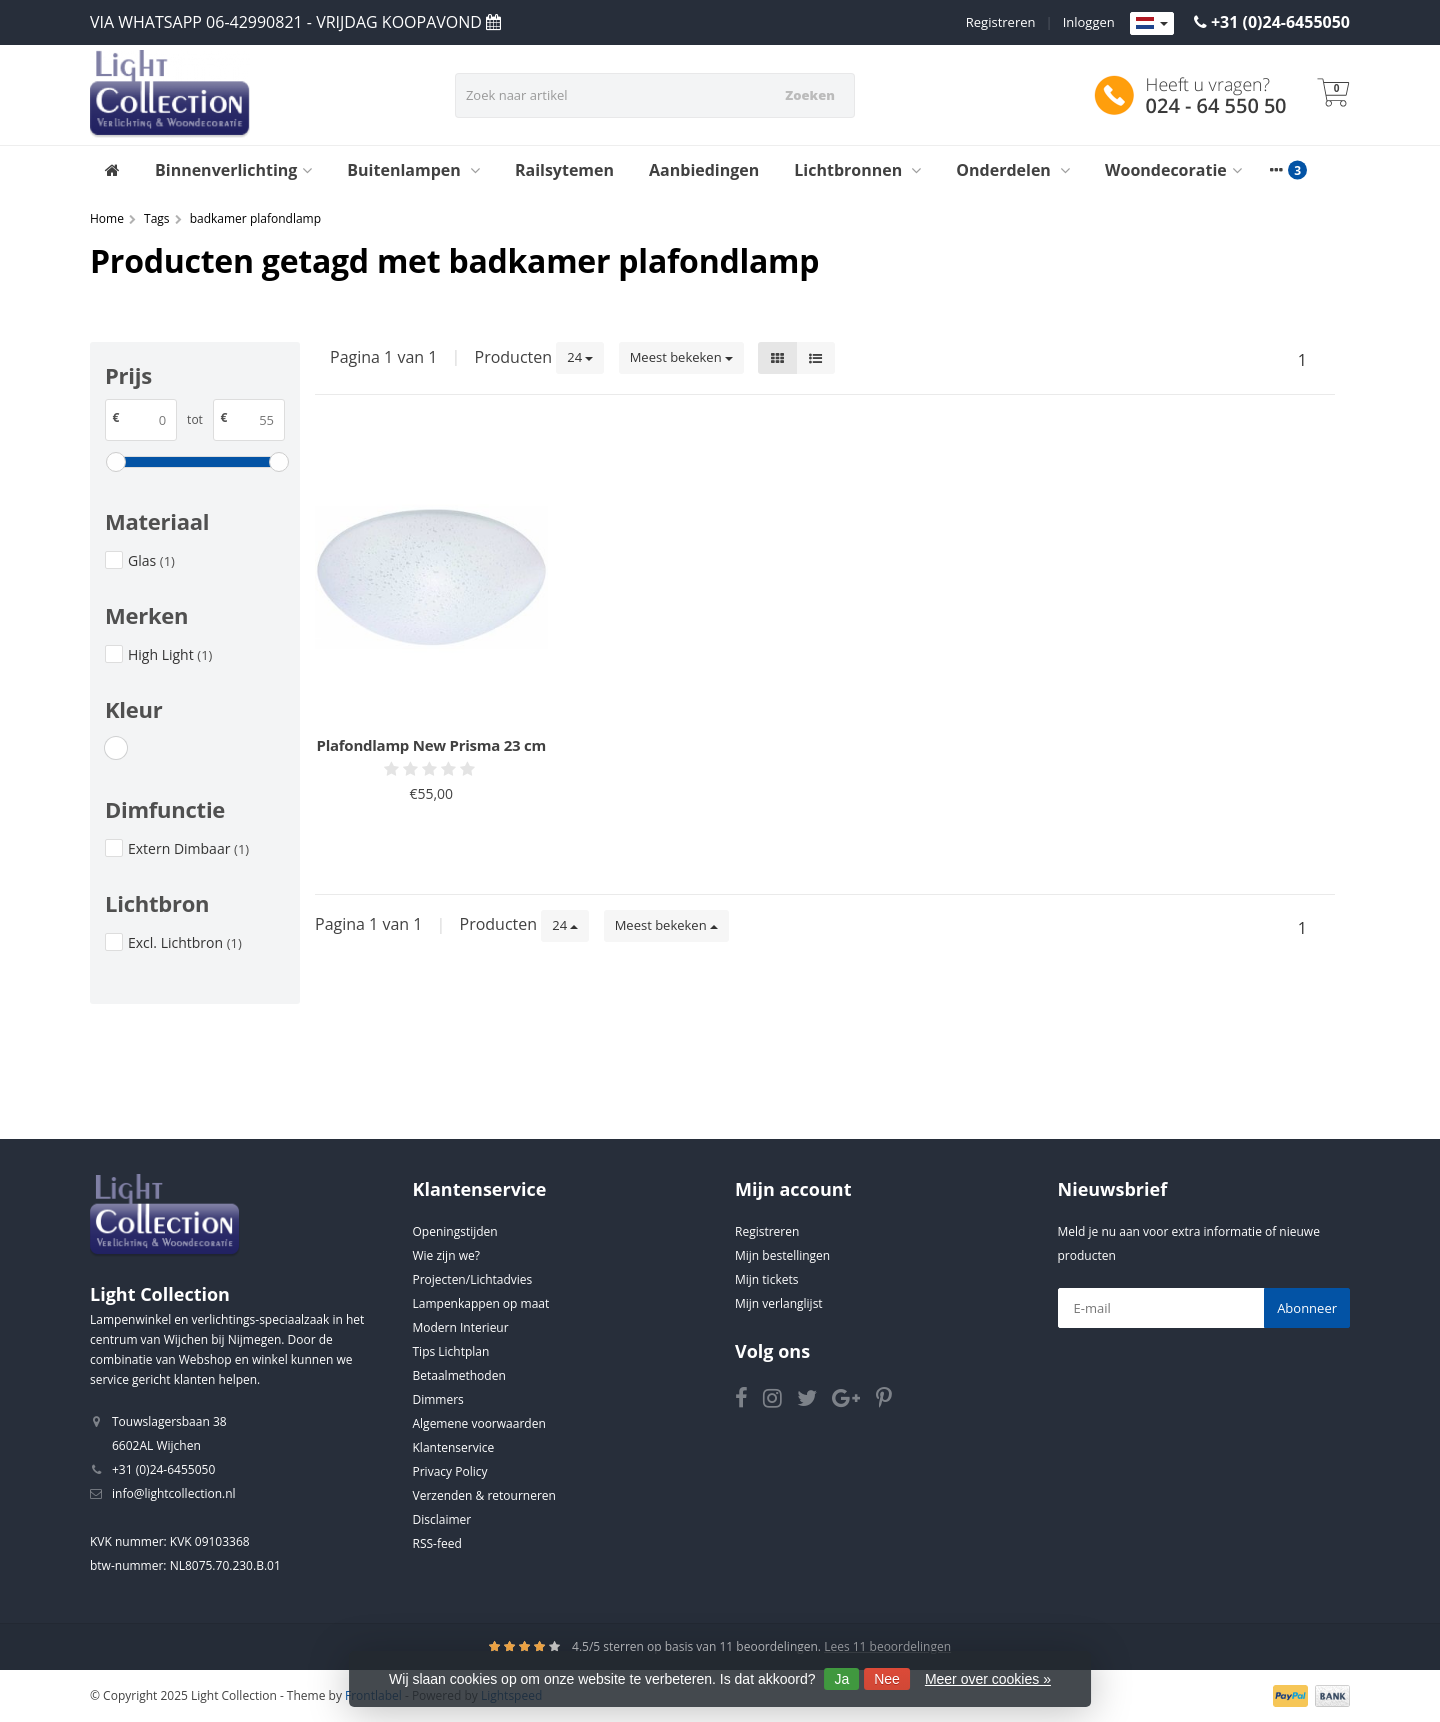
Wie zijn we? (446, 1255)
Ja (841, 1679)
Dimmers (438, 1399)
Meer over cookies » (988, 1679)
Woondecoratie (1173, 170)
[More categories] (1277, 170)
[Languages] (1152, 24)
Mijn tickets (766, 1279)
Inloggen (1089, 22)
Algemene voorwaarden (479, 1423)
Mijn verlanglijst (779, 1303)
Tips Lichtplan (451, 1351)
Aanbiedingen (704, 170)
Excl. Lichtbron (185, 942)
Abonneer (1307, 1308)
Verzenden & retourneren (484, 1495)
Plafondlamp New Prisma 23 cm (432, 745)
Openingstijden (455, 1231)
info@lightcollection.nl (174, 1493)
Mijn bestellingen (782, 1255)
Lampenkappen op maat (481, 1303)
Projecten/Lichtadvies (473, 1279)
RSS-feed (437, 1543)
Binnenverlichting (233, 170)
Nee (887, 1679)
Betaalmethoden (459, 1375)
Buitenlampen (413, 170)
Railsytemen (564, 170)
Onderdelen (1013, 170)
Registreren (1001, 22)
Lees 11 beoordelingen (887, 1646)
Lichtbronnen (857, 170)
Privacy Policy (450, 1471)
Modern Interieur (461, 1327)
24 (580, 357)
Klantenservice (454, 1447)
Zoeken (810, 95)
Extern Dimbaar (188, 848)
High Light (170, 654)
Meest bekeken (681, 357)
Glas (151, 560)
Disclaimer (442, 1519)
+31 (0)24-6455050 (1280, 22)
